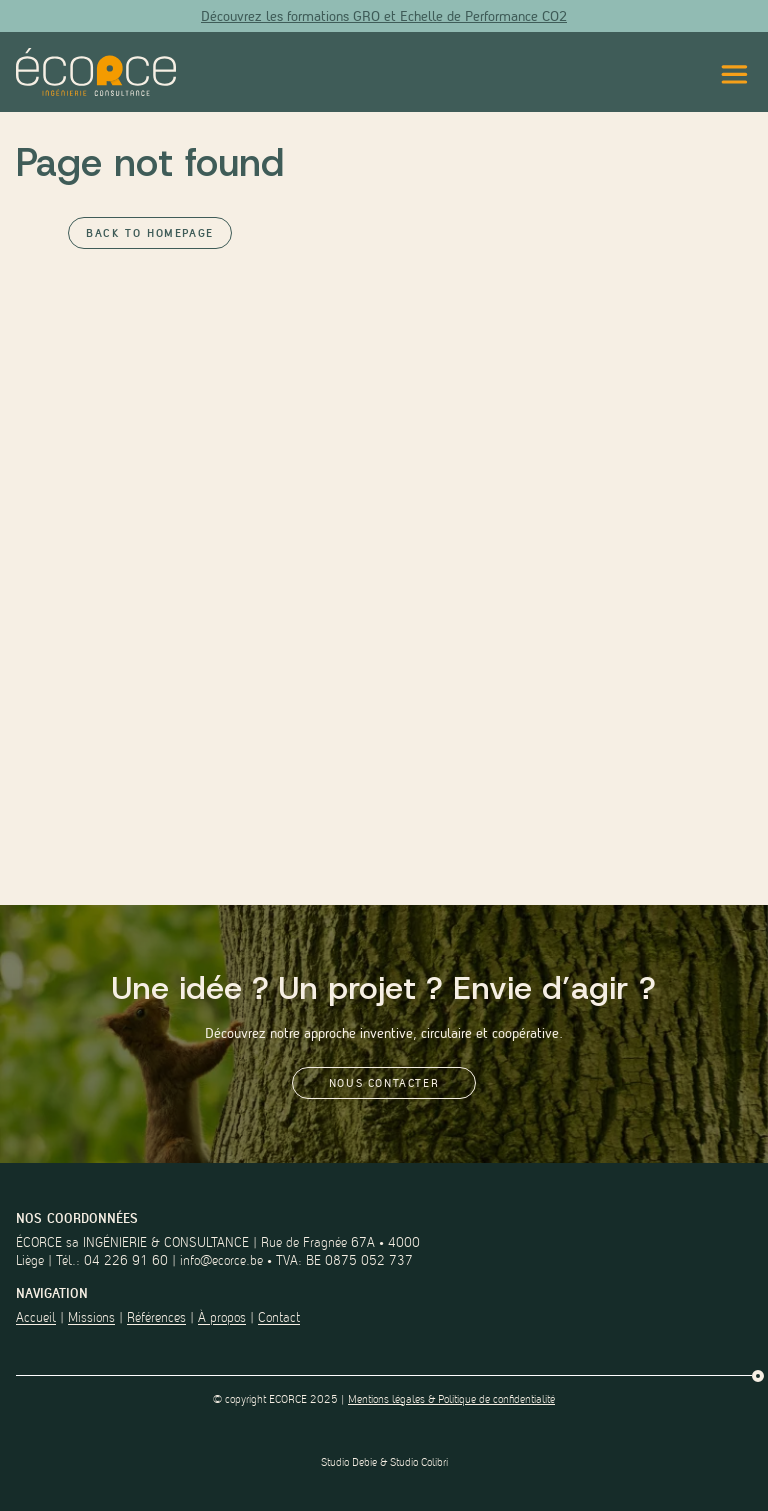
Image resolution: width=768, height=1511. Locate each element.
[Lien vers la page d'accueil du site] (96, 72)
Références (156, 1317)
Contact (279, 1317)
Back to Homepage (150, 233)
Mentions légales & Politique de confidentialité (451, 1399)
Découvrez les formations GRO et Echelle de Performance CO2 (384, 16)
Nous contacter (384, 1083)
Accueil (36, 1317)
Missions (91, 1317)
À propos (222, 1317)
